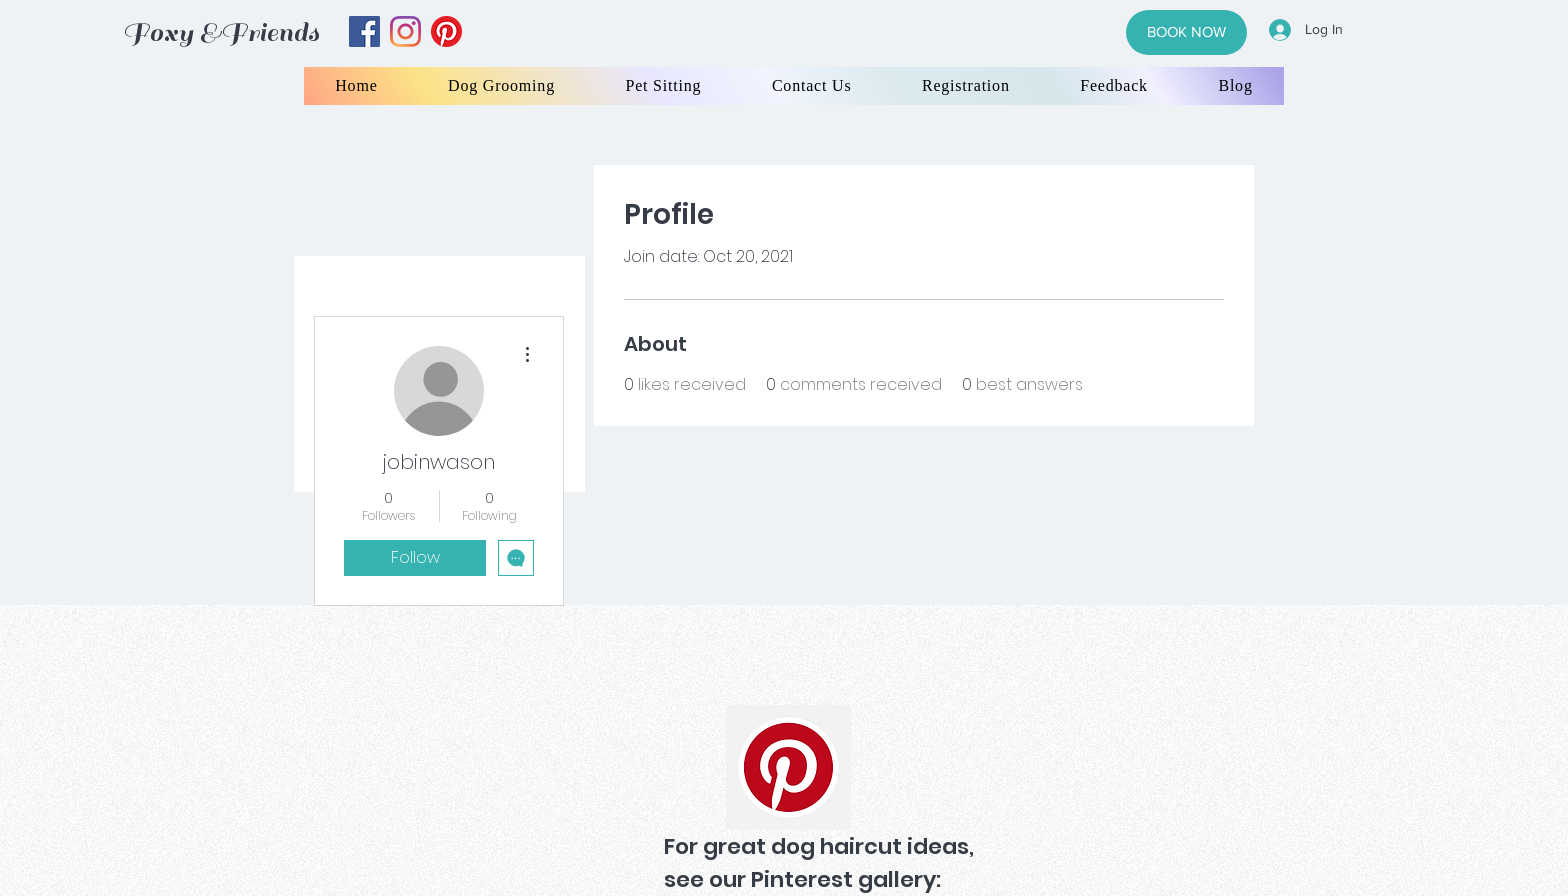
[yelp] (446, 31)
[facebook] (364, 31)
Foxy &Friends (221, 32)
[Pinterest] (788, 767)
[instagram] (405, 31)
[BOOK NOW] (1186, 32)
